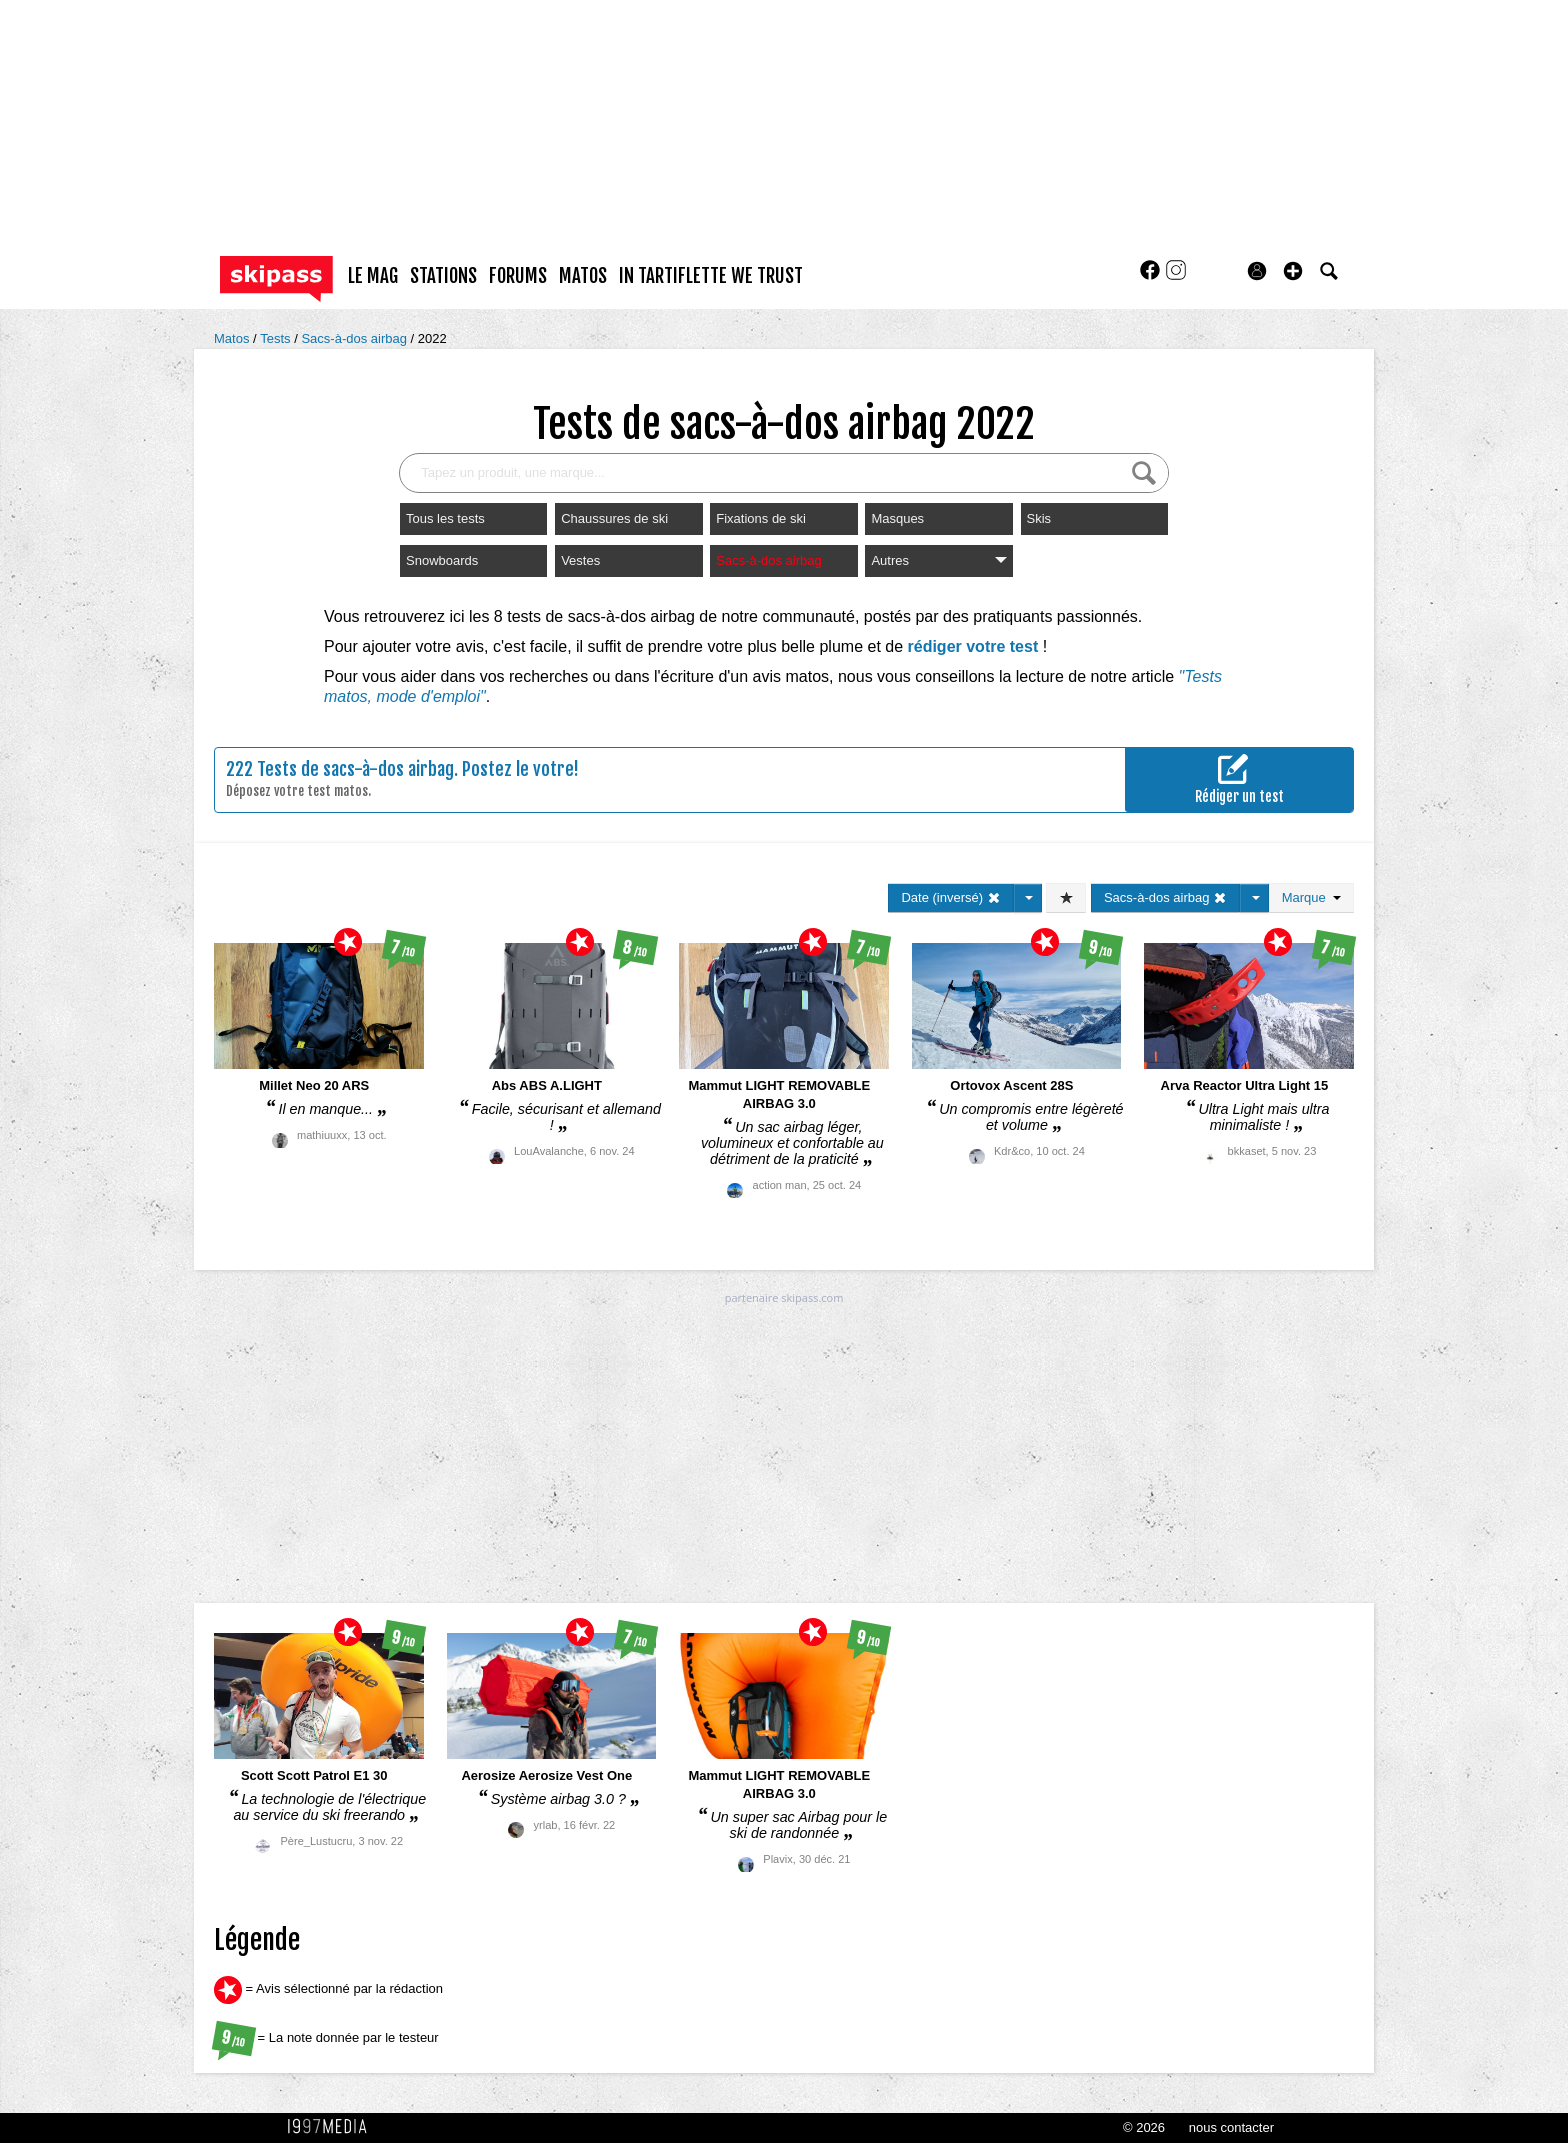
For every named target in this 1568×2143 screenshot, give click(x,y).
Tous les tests (445, 518)
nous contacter (1231, 2127)
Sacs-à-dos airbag (355, 338)
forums (518, 276)
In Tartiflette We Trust (711, 276)
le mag (373, 276)
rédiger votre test (973, 646)
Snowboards (442, 560)
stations (443, 276)
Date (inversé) (950, 897)
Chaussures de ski (614, 518)
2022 (432, 338)
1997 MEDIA (333, 2127)
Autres (938, 560)
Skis (1039, 518)
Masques (897, 518)
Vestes (580, 560)
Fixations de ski (761, 518)
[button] (1293, 271)
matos (583, 276)
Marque (1311, 897)
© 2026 (1144, 2127)
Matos (233, 338)
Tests (277, 338)
